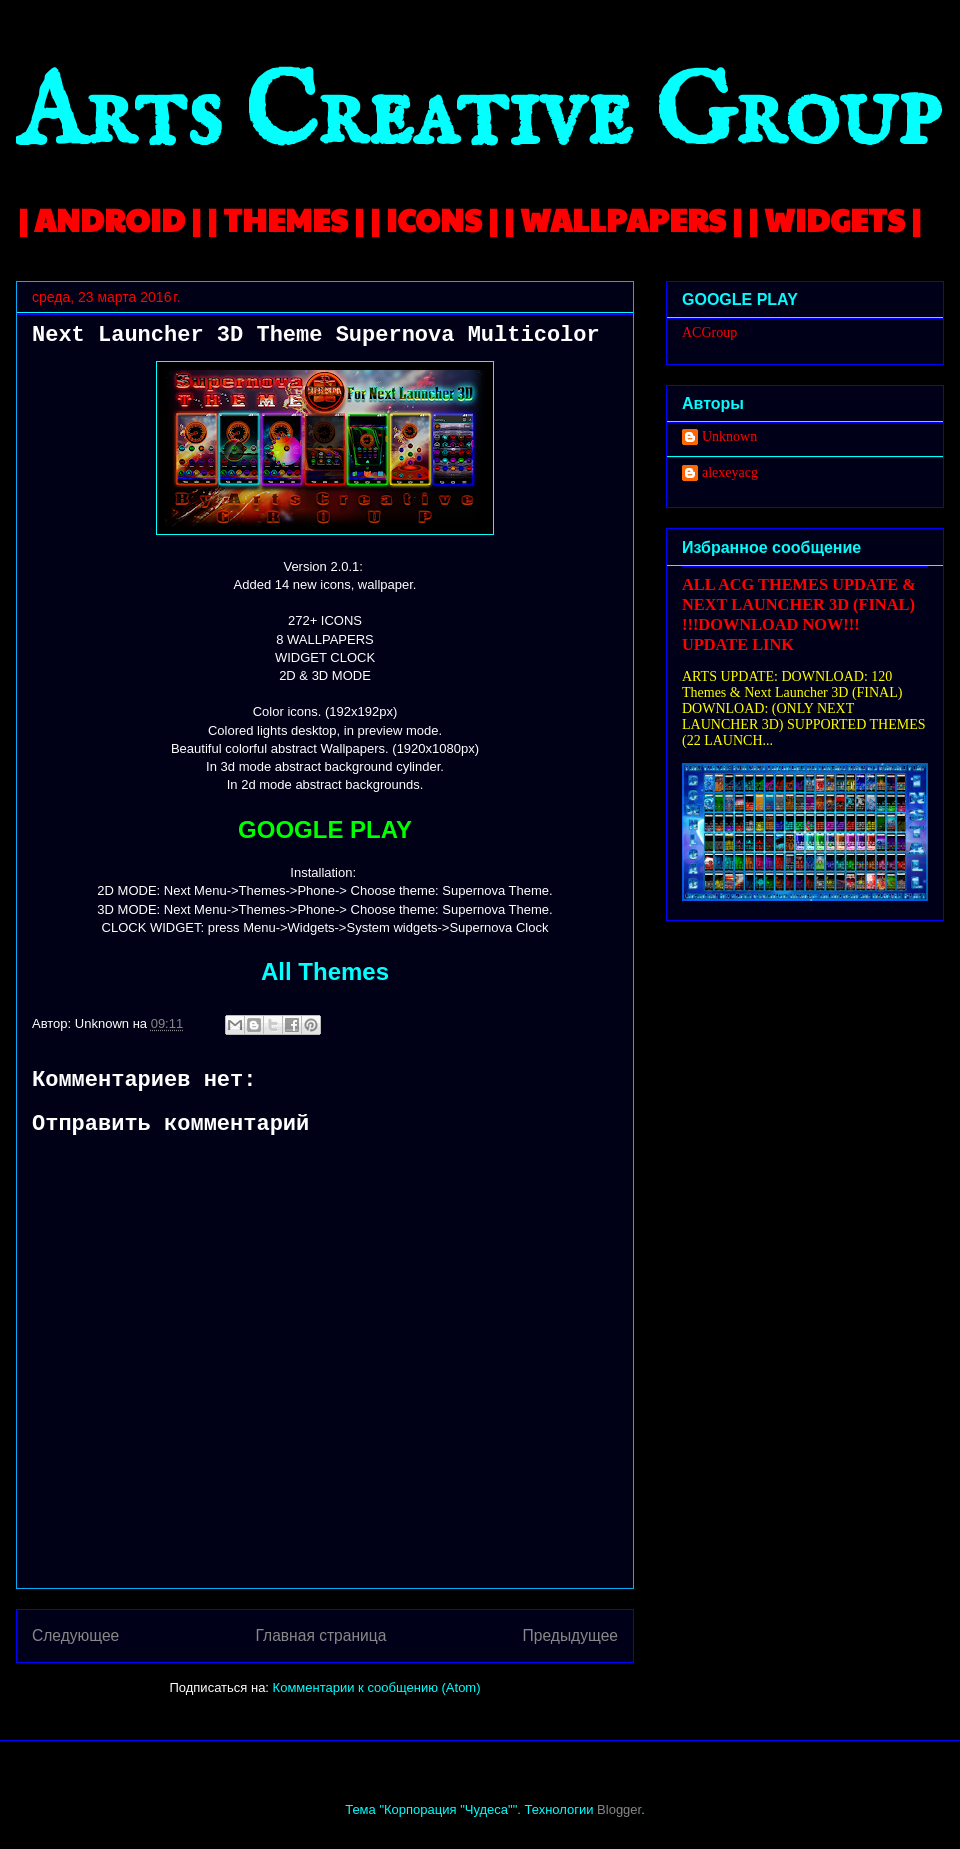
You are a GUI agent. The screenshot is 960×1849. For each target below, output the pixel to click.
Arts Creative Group (478, 116)
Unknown (729, 436)
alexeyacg (730, 472)
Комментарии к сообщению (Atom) (377, 1687)
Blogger (619, 1809)
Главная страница (320, 1635)
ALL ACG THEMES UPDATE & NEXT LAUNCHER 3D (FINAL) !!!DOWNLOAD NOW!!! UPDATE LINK (799, 614)
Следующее (75, 1635)
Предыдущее (570, 1635)
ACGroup (709, 332)
